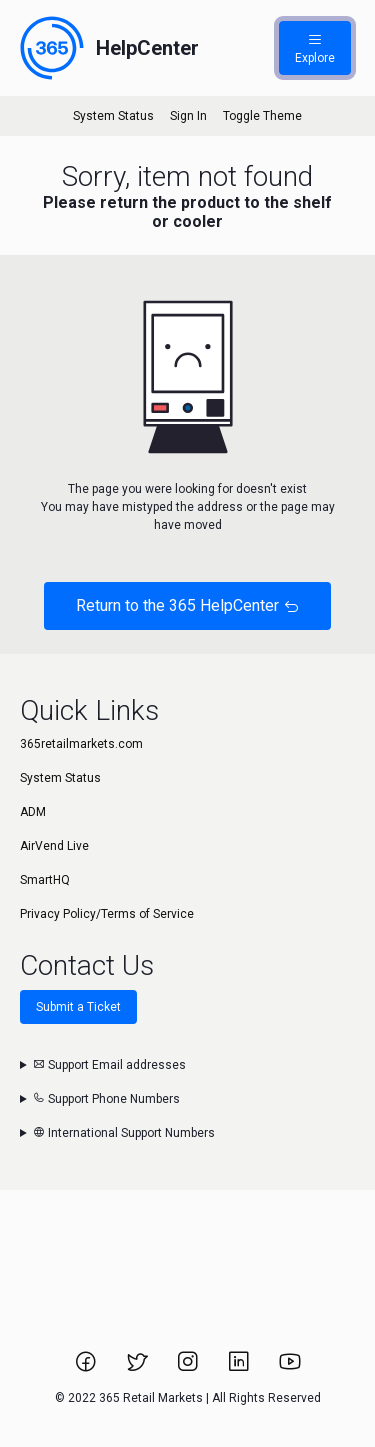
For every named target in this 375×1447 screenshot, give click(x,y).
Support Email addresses (109, 1065)
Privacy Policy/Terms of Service (107, 914)
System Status (113, 116)
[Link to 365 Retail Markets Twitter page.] (138, 1368)
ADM (33, 812)
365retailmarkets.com (81, 744)
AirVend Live (54, 846)
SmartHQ (45, 880)
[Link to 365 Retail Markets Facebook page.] (87, 1368)
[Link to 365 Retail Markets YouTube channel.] (290, 1368)
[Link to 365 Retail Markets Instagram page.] (189, 1368)
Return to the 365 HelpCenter (187, 605)
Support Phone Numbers (106, 1099)
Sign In (188, 116)
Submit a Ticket (78, 1007)
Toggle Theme (262, 116)
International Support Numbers (124, 1133)
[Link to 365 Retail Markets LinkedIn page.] (240, 1368)
